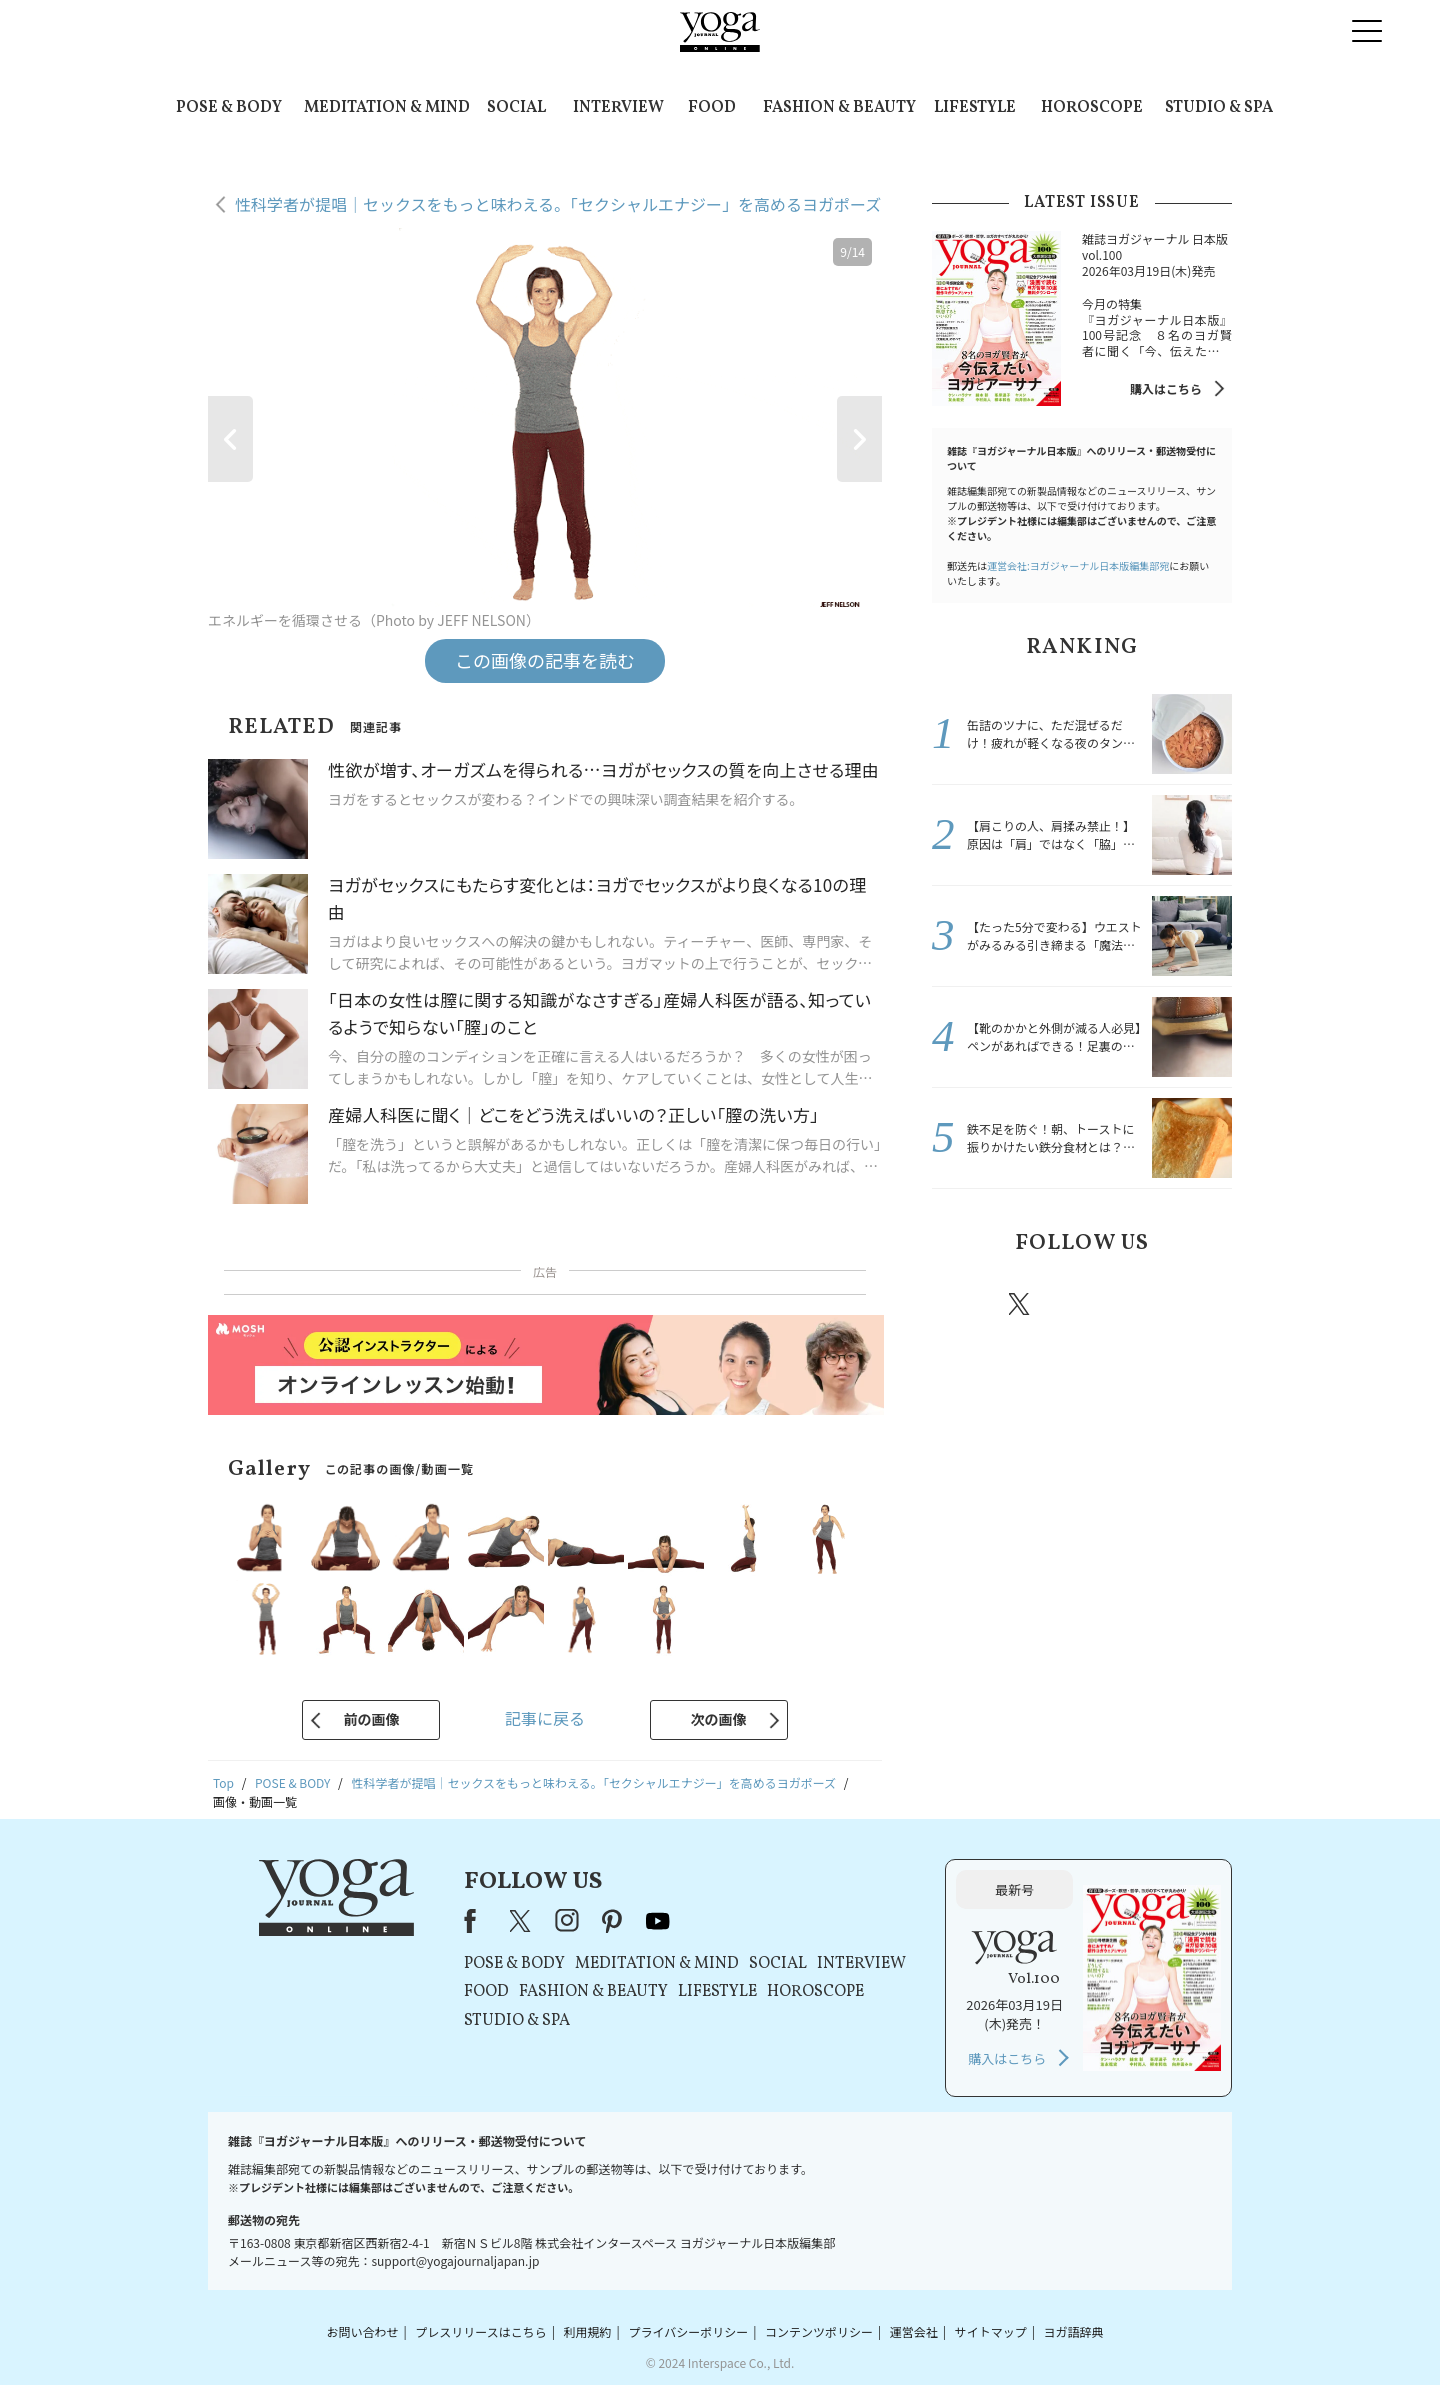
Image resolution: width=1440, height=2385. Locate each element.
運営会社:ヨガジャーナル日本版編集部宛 (1078, 565)
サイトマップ (991, 2331)
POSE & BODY (229, 108)
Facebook (963, 1304)
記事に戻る (545, 1718)
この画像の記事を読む (545, 660)
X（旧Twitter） (522, 1921)
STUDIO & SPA (1219, 108)
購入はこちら (1166, 388)
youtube (658, 1921)
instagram (1079, 1303)
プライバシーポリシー (688, 2331)
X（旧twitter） (1021, 1304)
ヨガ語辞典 (1074, 2331)
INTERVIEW (618, 108)
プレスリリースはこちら (480, 2331)
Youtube (1197, 1304)
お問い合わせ (362, 2331)
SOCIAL (516, 108)
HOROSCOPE (1092, 108)
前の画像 (371, 1719)
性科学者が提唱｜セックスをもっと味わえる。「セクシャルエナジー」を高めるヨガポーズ (558, 204)
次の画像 (719, 1719)
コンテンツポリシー (819, 2331)
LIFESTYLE (975, 108)
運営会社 (914, 2331)
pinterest (1140, 1304)
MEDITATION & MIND (387, 108)
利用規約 (588, 2331)
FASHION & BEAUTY (839, 108)
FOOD (712, 108)
